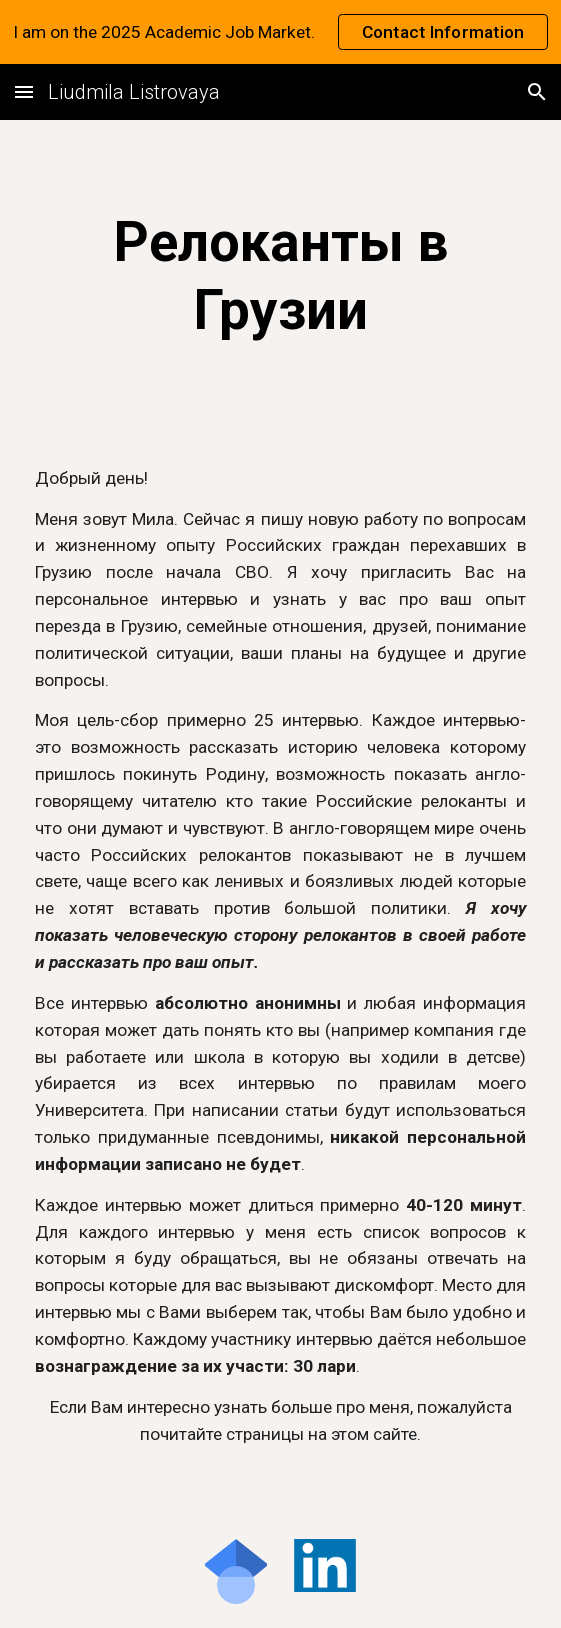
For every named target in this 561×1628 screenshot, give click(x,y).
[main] (280, 276)
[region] (280, 32)
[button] (24, 91)
